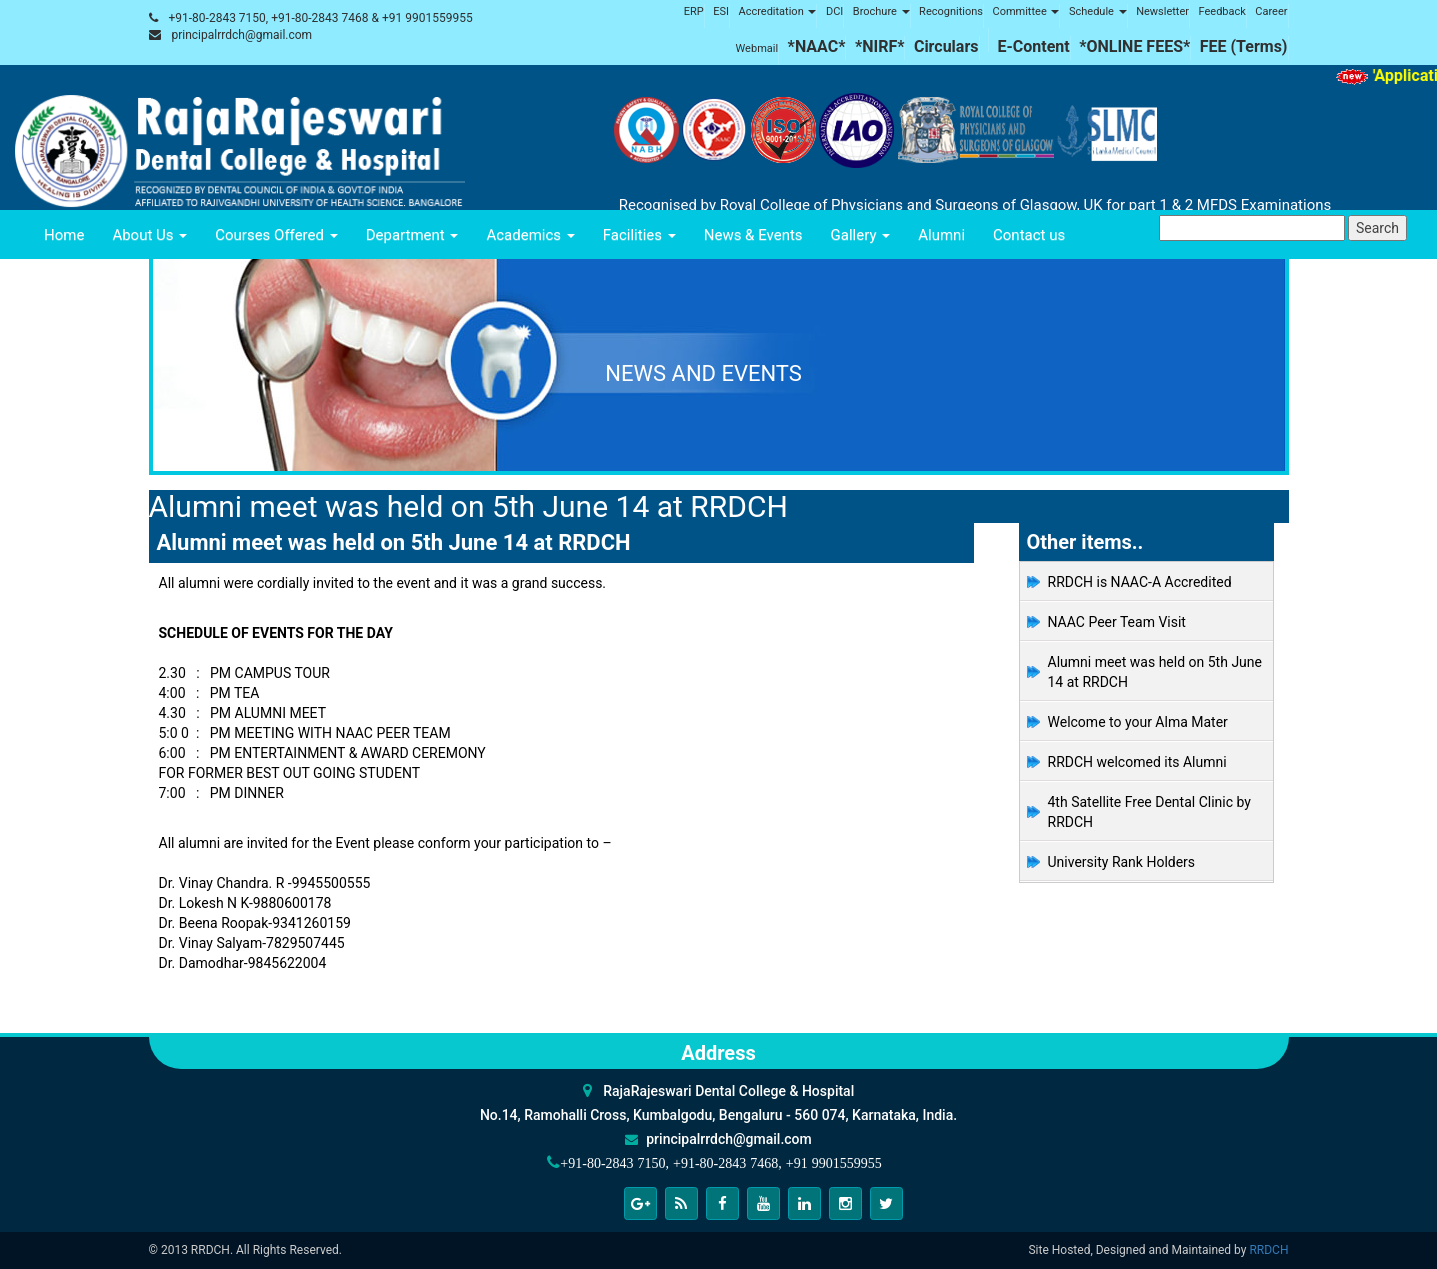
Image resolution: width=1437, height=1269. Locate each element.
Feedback (1222, 11)
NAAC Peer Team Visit (1117, 622)
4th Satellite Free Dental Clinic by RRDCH (1149, 812)
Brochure (881, 11)
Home (64, 235)
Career (1271, 11)
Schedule (1098, 11)
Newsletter (1162, 11)
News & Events (753, 235)
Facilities (639, 235)
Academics (530, 235)
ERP (694, 11)
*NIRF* (880, 46)
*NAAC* (817, 46)
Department (412, 235)
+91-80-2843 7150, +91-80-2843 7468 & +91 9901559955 (320, 18)
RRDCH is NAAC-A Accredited (1140, 582)
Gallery (861, 235)
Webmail (757, 48)
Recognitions (951, 11)
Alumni (941, 235)
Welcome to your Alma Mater (1138, 722)
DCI (834, 11)
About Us (149, 235)
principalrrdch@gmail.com (241, 35)
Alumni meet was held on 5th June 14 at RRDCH (1155, 672)
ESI (721, 11)
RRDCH (1268, 1250)
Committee (1025, 11)
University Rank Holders (1122, 862)
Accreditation (777, 11)
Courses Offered (276, 235)
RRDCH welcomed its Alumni (1137, 762)
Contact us (1029, 235)
